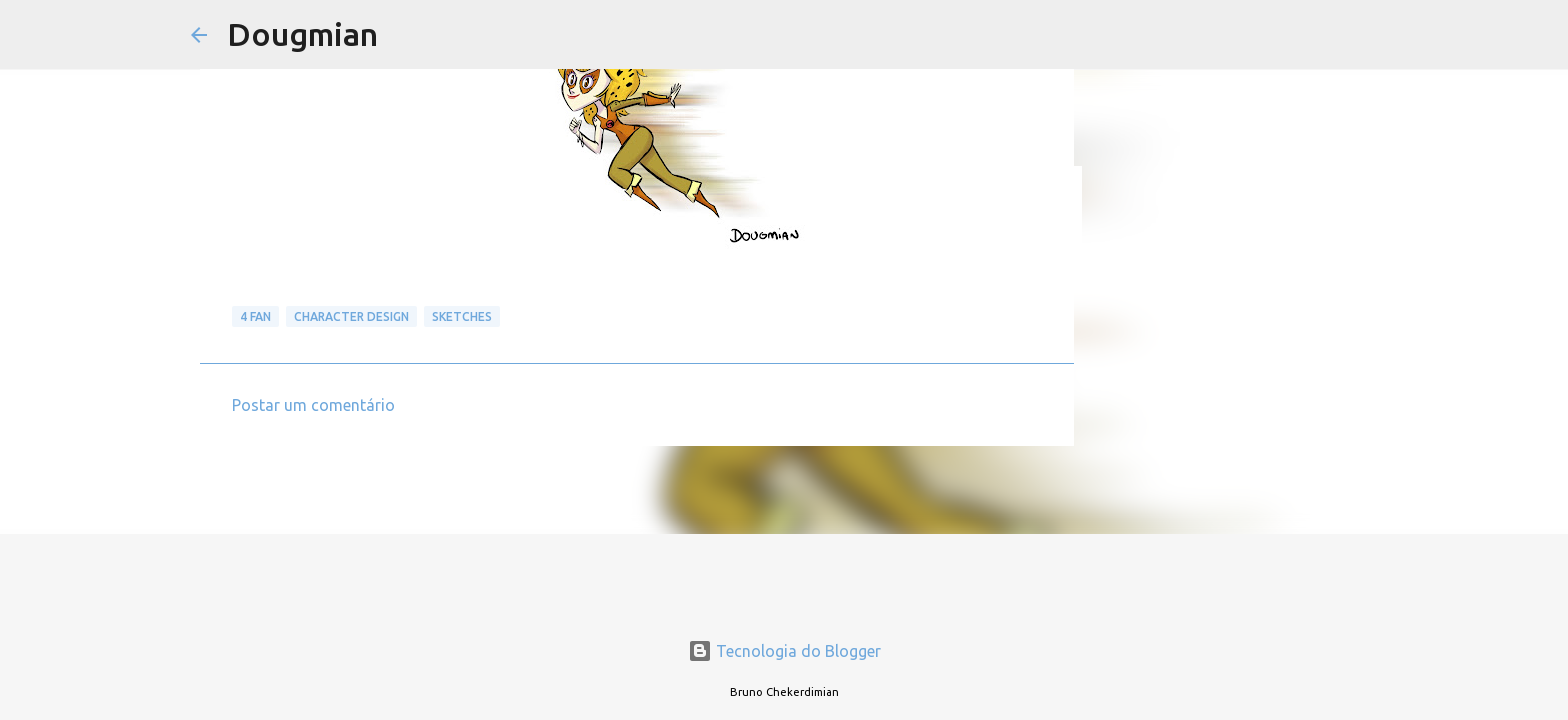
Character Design (351, 316)
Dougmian (302, 34)
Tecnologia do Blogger (784, 651)
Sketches (462, 316)
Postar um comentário (313, 405)
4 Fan (255, 316)
